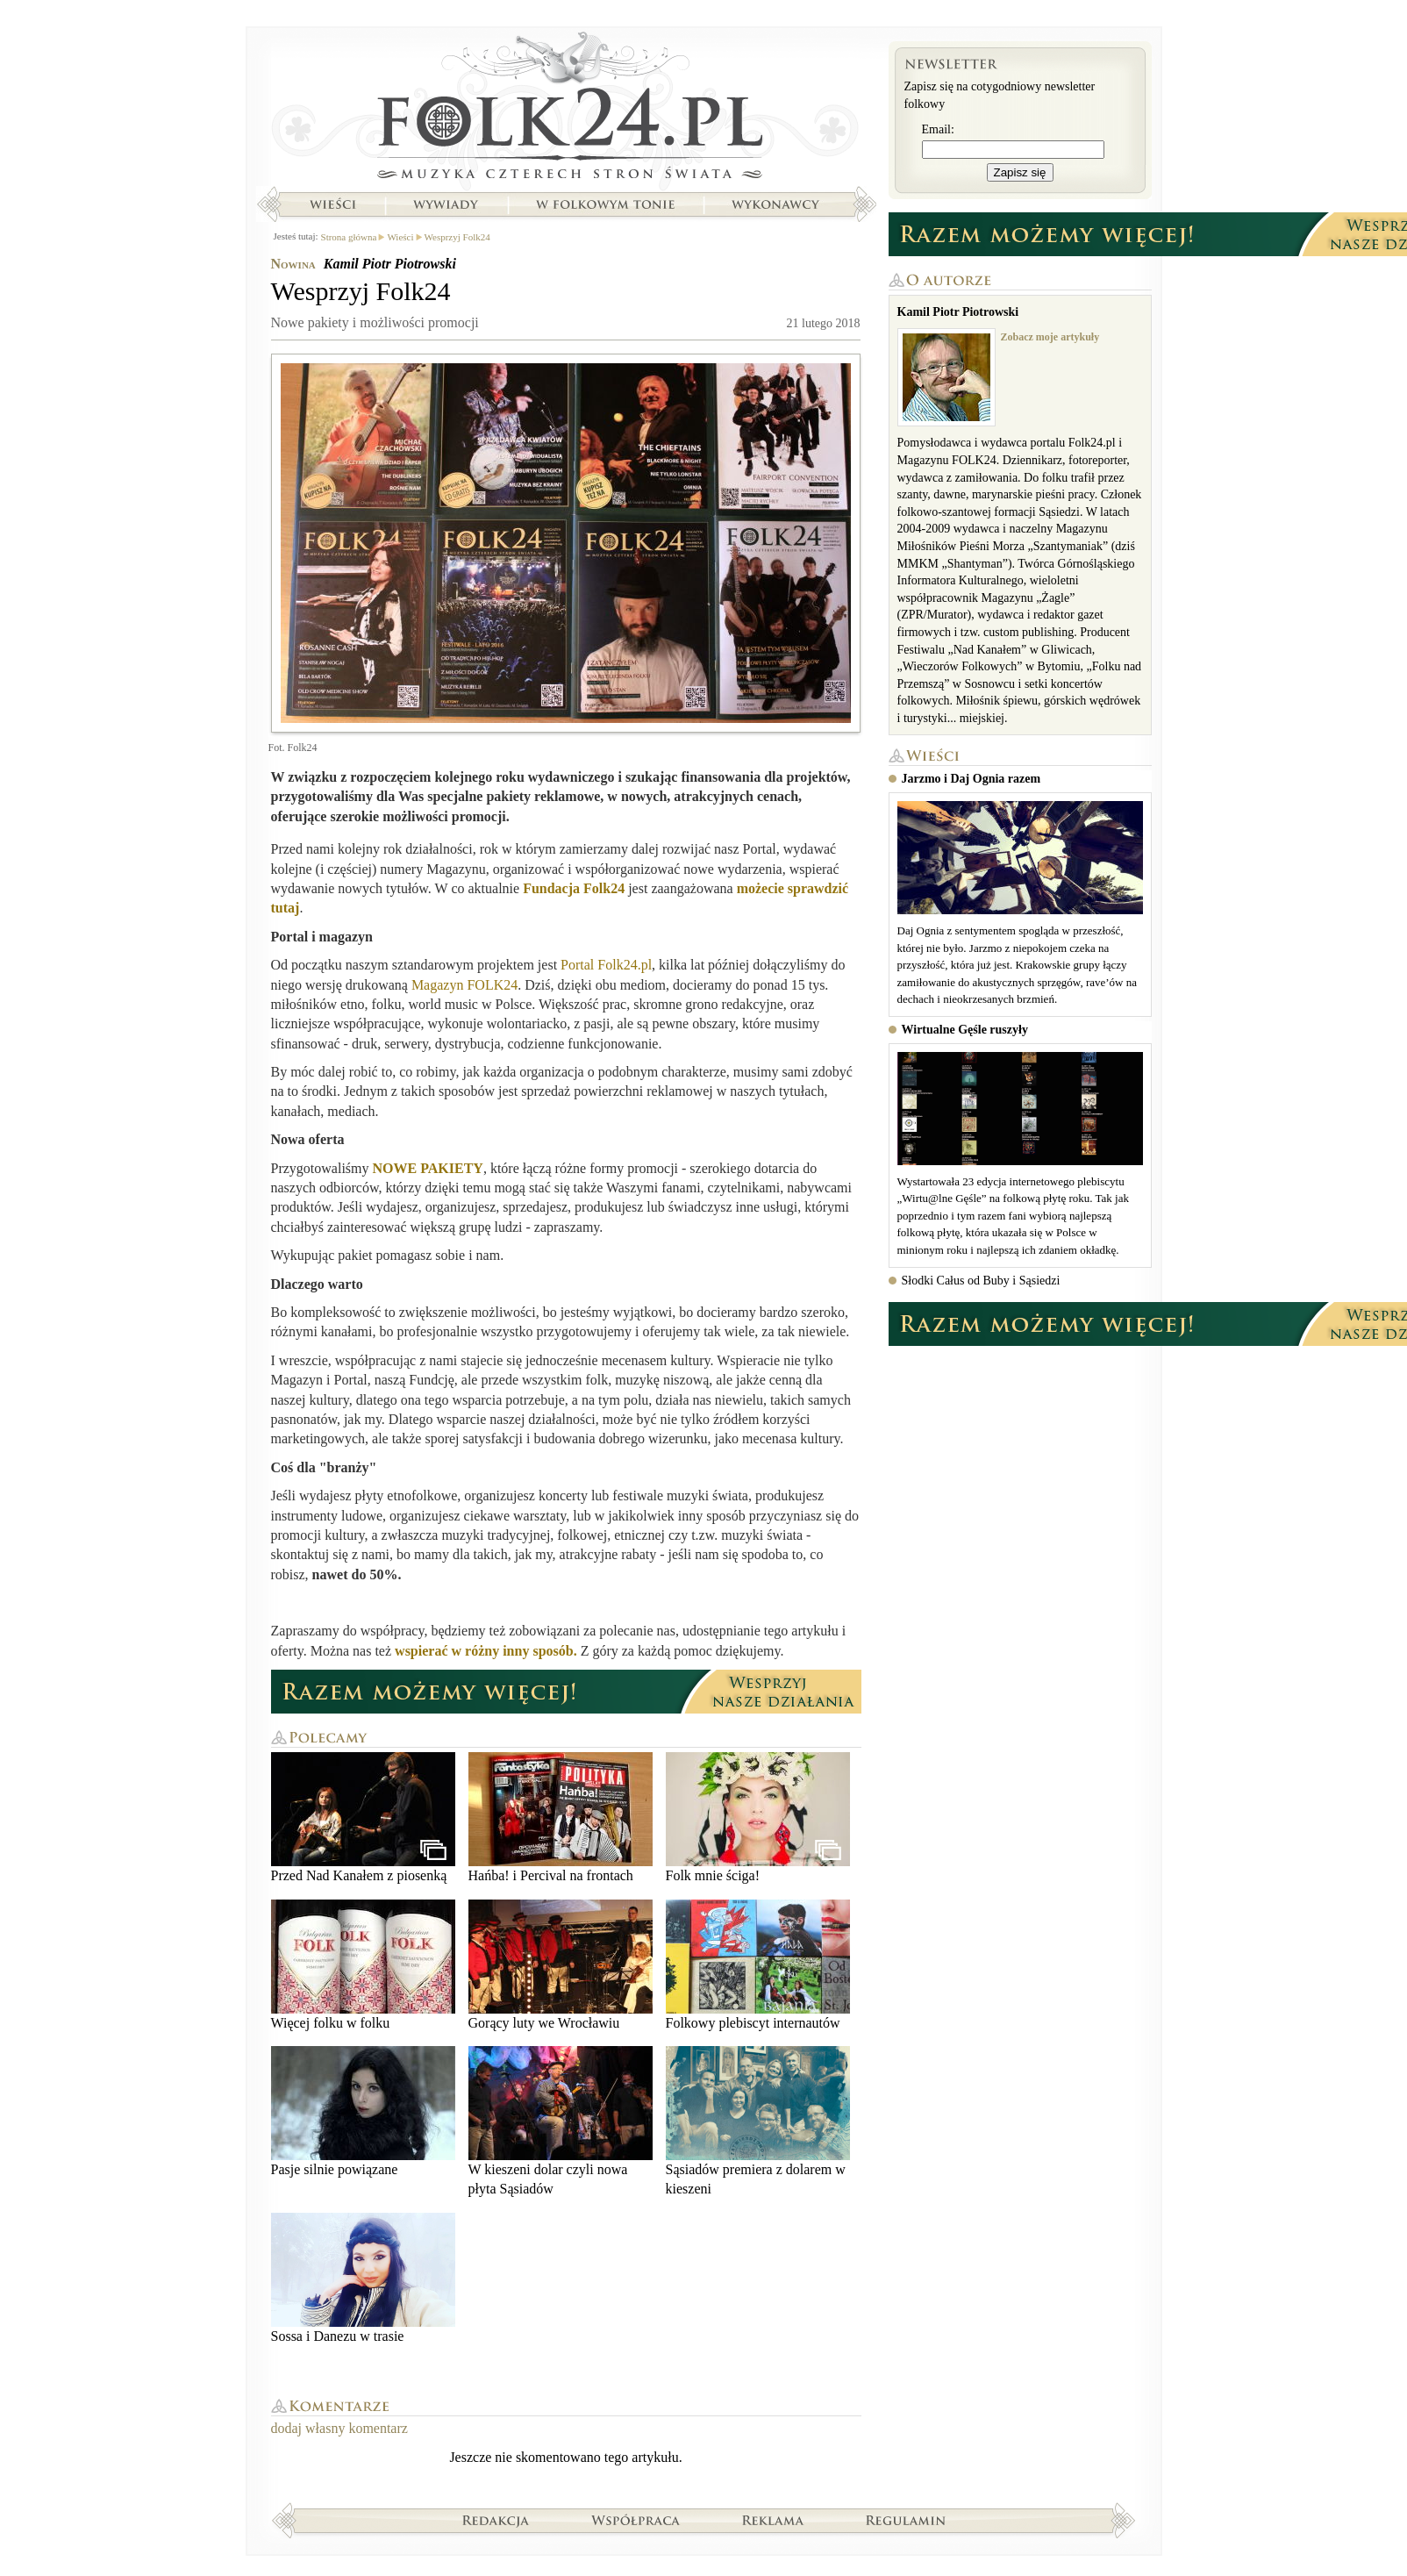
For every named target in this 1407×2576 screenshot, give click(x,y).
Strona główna (566, 109)
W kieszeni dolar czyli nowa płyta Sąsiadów (560, 2121)
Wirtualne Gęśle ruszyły (965, 1029)
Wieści (332, 204)
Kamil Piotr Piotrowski (390, 263)
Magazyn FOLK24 (464, 984)
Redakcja (496, 2520)
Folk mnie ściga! (758, 1817)
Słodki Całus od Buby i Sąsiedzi (981, 1280)
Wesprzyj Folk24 (457, 237)
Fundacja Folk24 (574, 888)
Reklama (773, 2520)
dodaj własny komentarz (339, 2428)
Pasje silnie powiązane (363, 2111)
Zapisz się (1020, 172)
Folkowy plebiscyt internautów (758, 1965)
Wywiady (445, 204)
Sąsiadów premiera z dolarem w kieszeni (758, 2121)
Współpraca (636, 2520)
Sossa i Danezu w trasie (363, 2278)
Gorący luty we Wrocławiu (560, 1965)
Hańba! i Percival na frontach (560, 1817)
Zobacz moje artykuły (1050, 337)
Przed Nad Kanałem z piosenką (363, 1817)
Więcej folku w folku (363, 1965)
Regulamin (906, 2520)
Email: (938, 129)
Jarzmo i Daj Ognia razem (971, 778)
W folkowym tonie (605, 204)
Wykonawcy (777, 204)
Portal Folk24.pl (606, 964)
